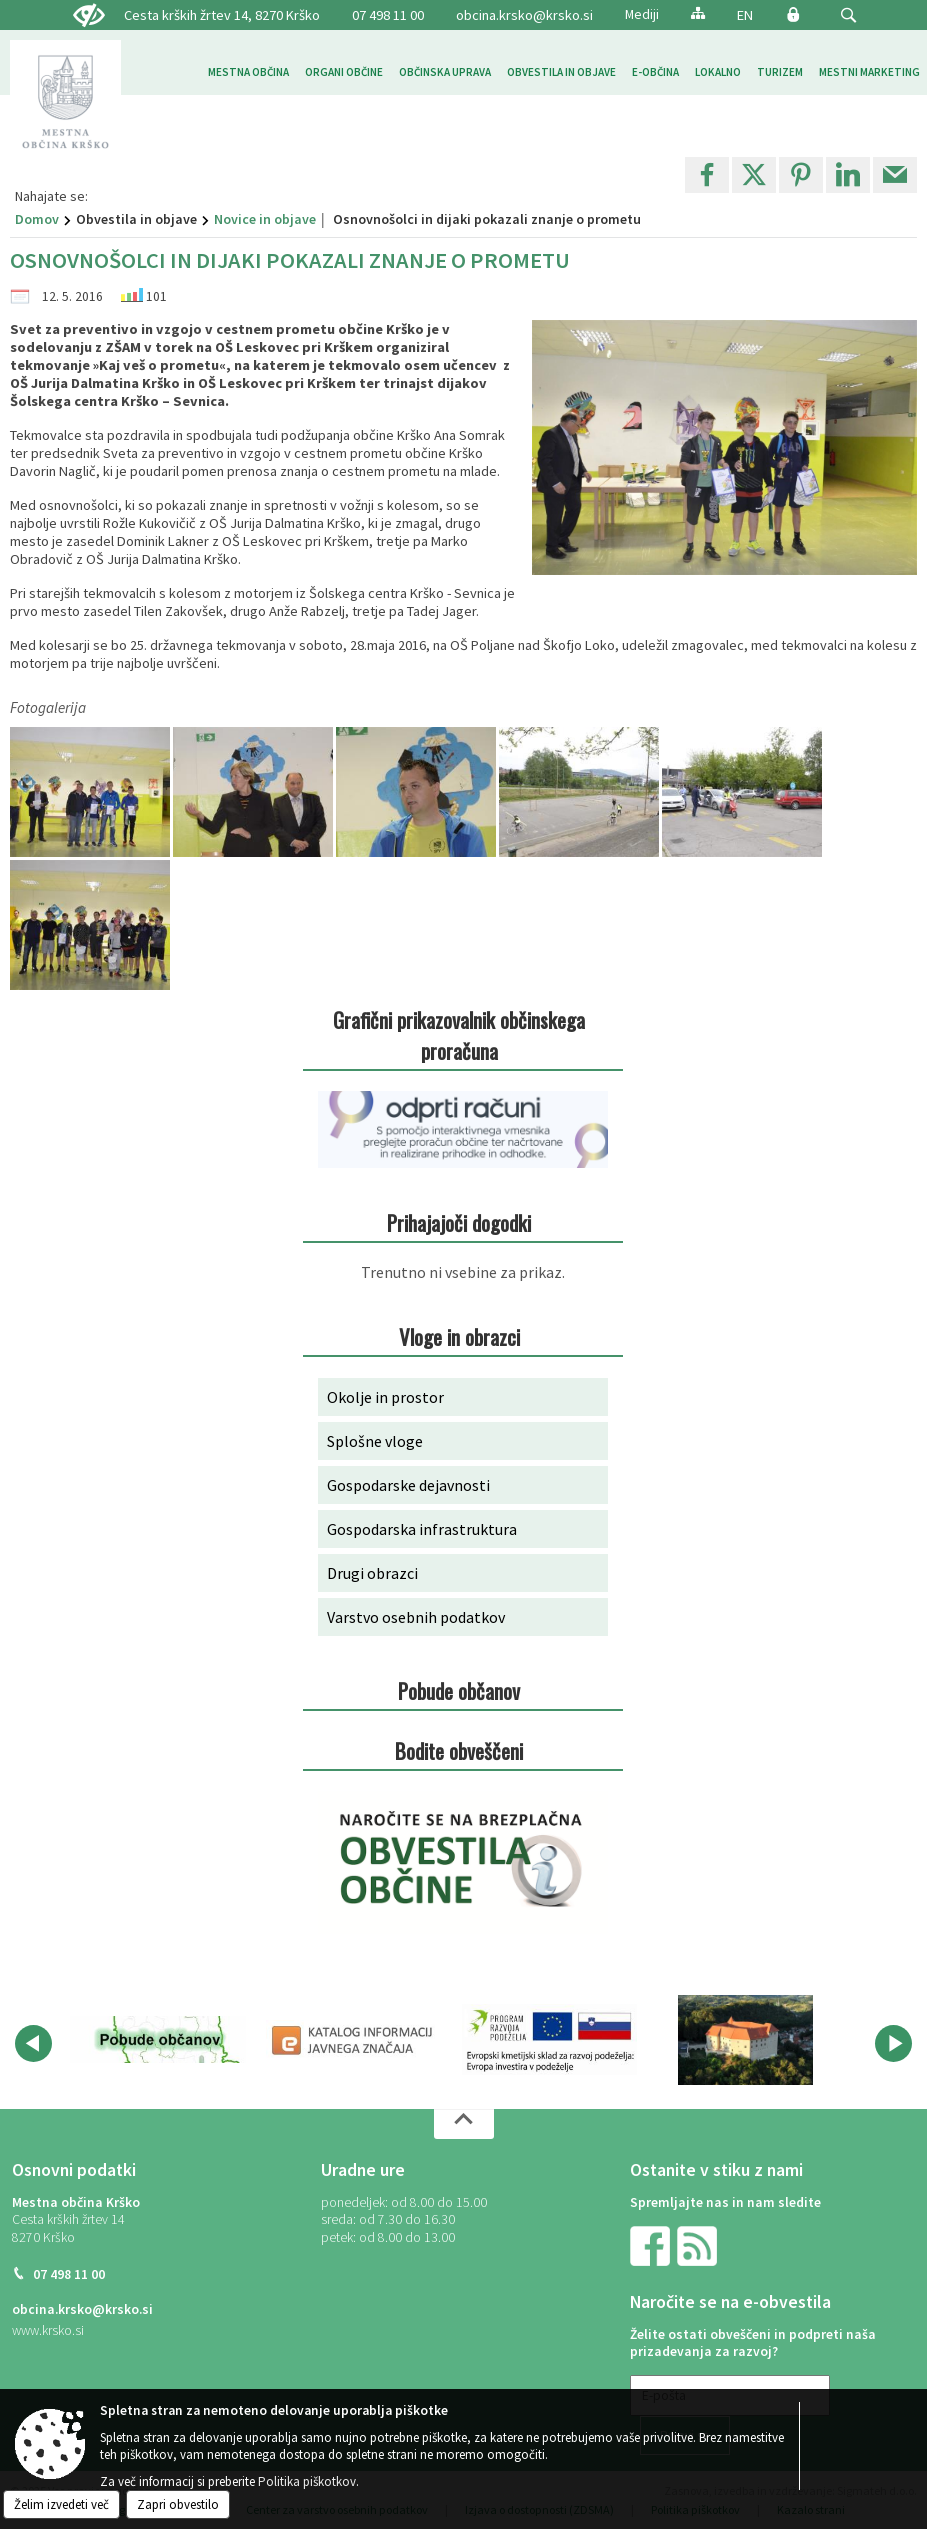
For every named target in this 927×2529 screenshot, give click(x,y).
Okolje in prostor (385, 1397)
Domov (37, 219)
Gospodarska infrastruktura (422, 1529)
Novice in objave (265, 219)
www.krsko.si (48, 2330)
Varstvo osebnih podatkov (416, 1617)
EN (745, 15)
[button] (848, 15)
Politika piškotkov (307, 2481)
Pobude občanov (459, 1690)
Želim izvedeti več (61, 2504)
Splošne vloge (375, 1441)
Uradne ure (363, 2170)
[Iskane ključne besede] (830, 16)
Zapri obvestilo (178, 2504)
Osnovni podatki (74, 2170)
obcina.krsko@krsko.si (524, 15)
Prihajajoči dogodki (459, 1222)
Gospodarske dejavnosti (408, 1485)
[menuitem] (248, 72)
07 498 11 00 (69, 2274)
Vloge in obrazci (459, 1336)
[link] (707, 175)
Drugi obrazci (372, 1573)
